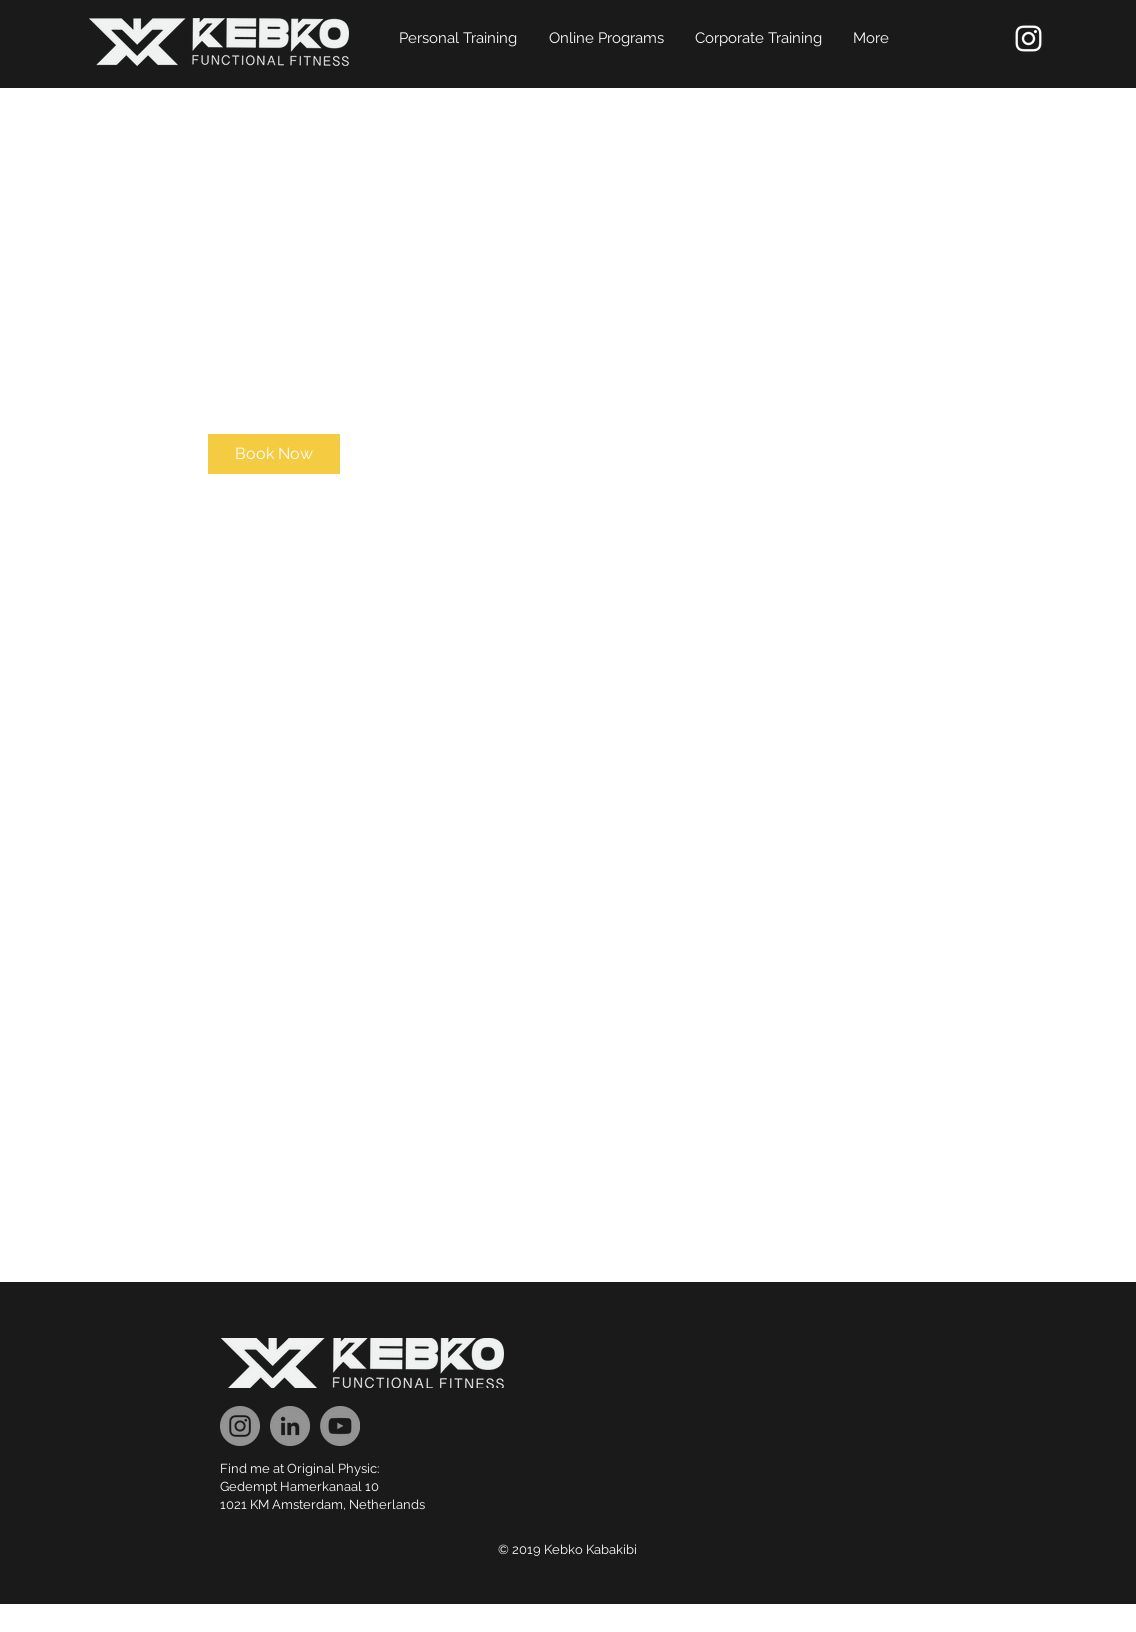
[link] (274, 454)
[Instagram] (240, 1426)
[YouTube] (340, 1426)
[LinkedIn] (290, 1426)
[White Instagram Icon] (1028, 38)
